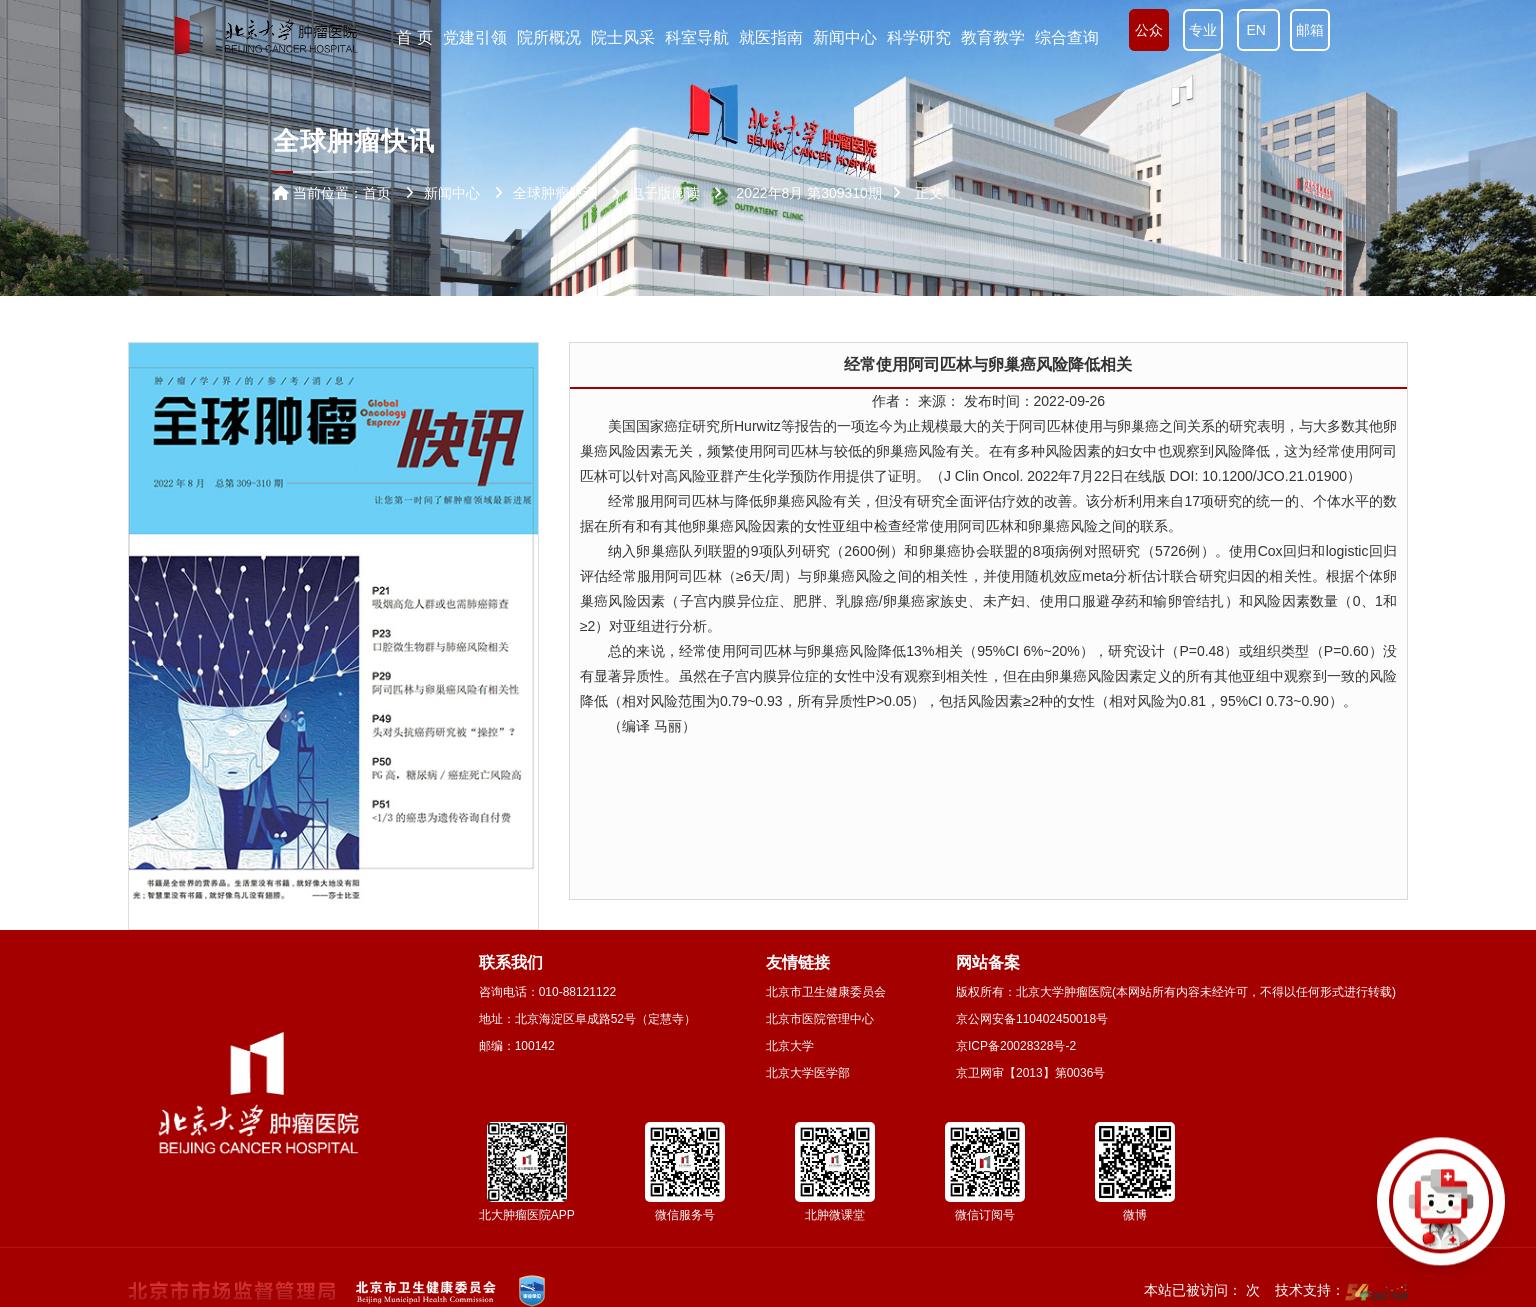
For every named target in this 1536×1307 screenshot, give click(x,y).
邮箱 (1310, 30)
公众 (1149, 30)
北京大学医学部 (808, 1073)
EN (1258, 30)
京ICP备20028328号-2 (1016, 1046)
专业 (1203, 30)
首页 (377, 193)
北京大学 (790, 1046)
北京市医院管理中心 (820, 1019)
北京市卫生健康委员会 (826, 992)
